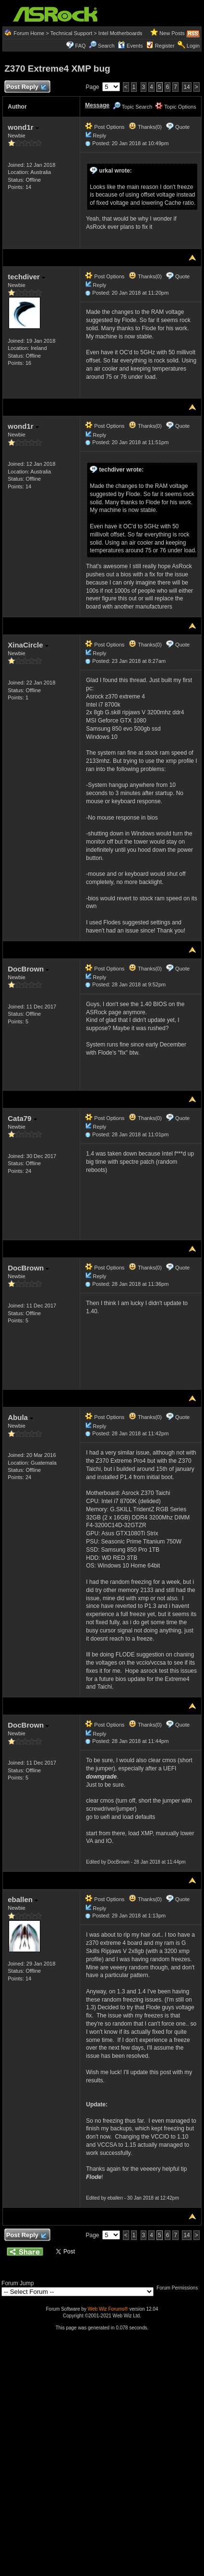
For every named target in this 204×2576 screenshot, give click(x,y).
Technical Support (71, 33)
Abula (20, 1417)
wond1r (23, 127)
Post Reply (26, 87)
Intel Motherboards (120, 33)
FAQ (80, 46)
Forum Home (28, 33)
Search (106, 46)
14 (186, 87)
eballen (23, 1899)
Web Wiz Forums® (108, 2309)
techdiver (26, 277)
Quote (182, 127)
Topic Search (132, 107)
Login (193, 46)
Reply (99, 135)
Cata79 (22, 1118)
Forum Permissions (179, 2287)
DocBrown (28, 969)
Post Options (104, 127)
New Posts (172, 33)
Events (130, 46)
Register (165, 46)
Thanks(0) (145, 127)
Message (97, 105)
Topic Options (175, 107)
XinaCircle (28, 645)
